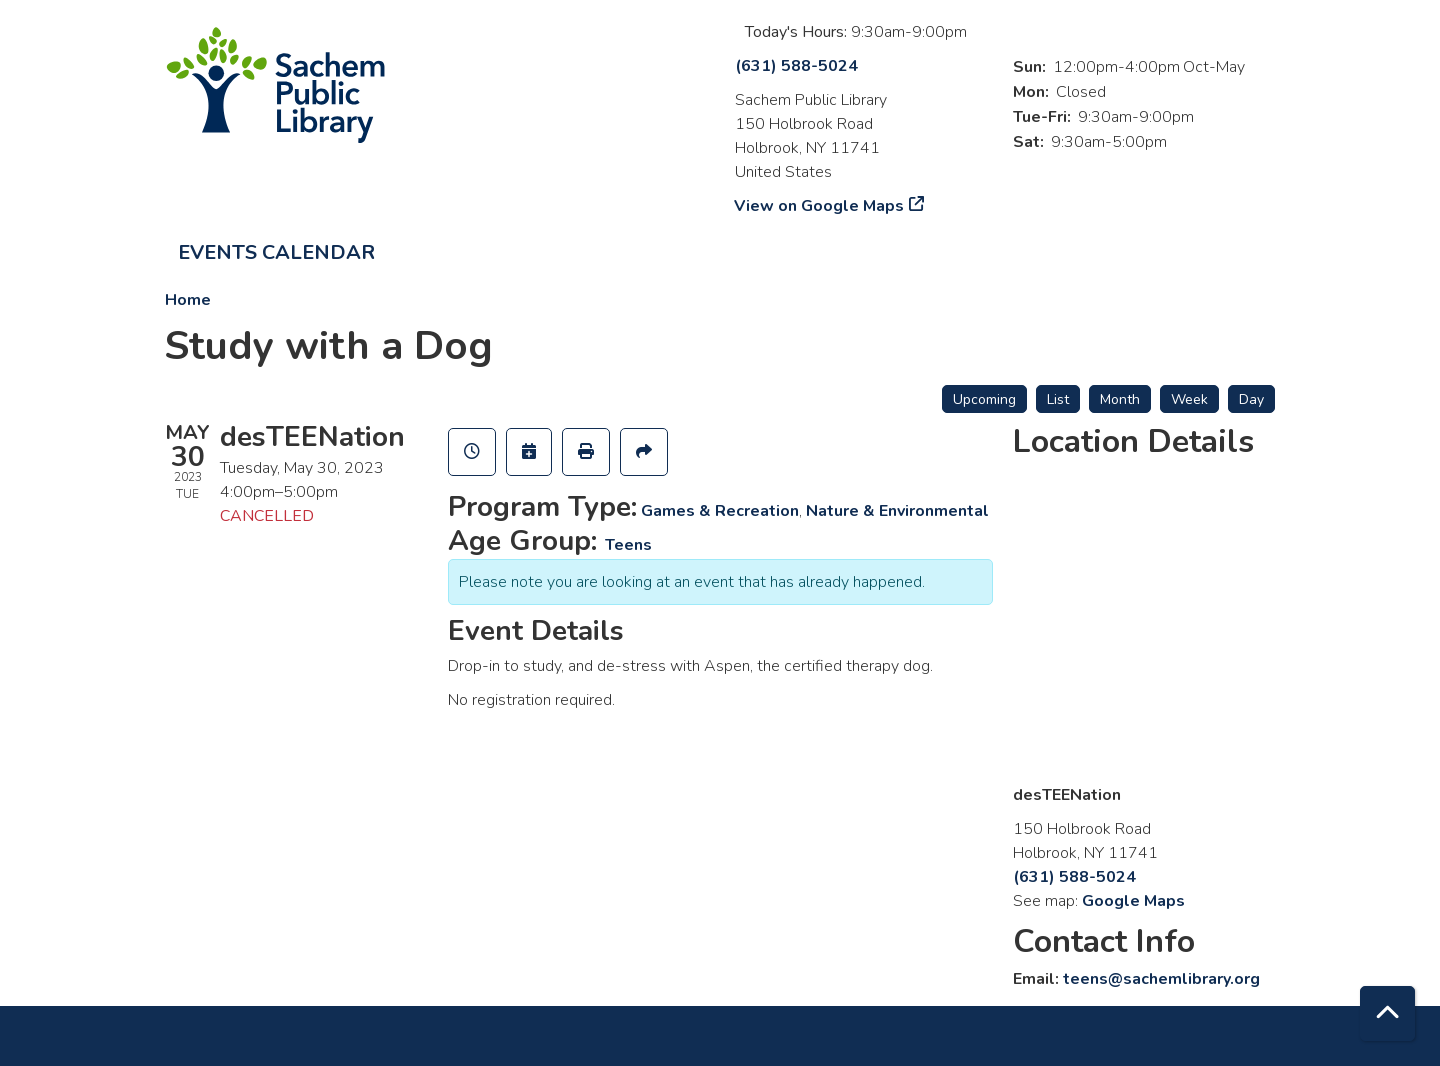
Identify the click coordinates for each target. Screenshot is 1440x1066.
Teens (628, 545)
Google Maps (1133, 901)
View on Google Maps (819, 206)
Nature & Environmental (897, 511)
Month (1120, 399)
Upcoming (984, 399)
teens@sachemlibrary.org (1161, 979)
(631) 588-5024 (796, 66)
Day (1251, 399)
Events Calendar (276, 252)
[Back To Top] (1387, 1013)
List (1058, 399)
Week (1189, 399)
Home (188, 300)
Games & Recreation (720, 511)
